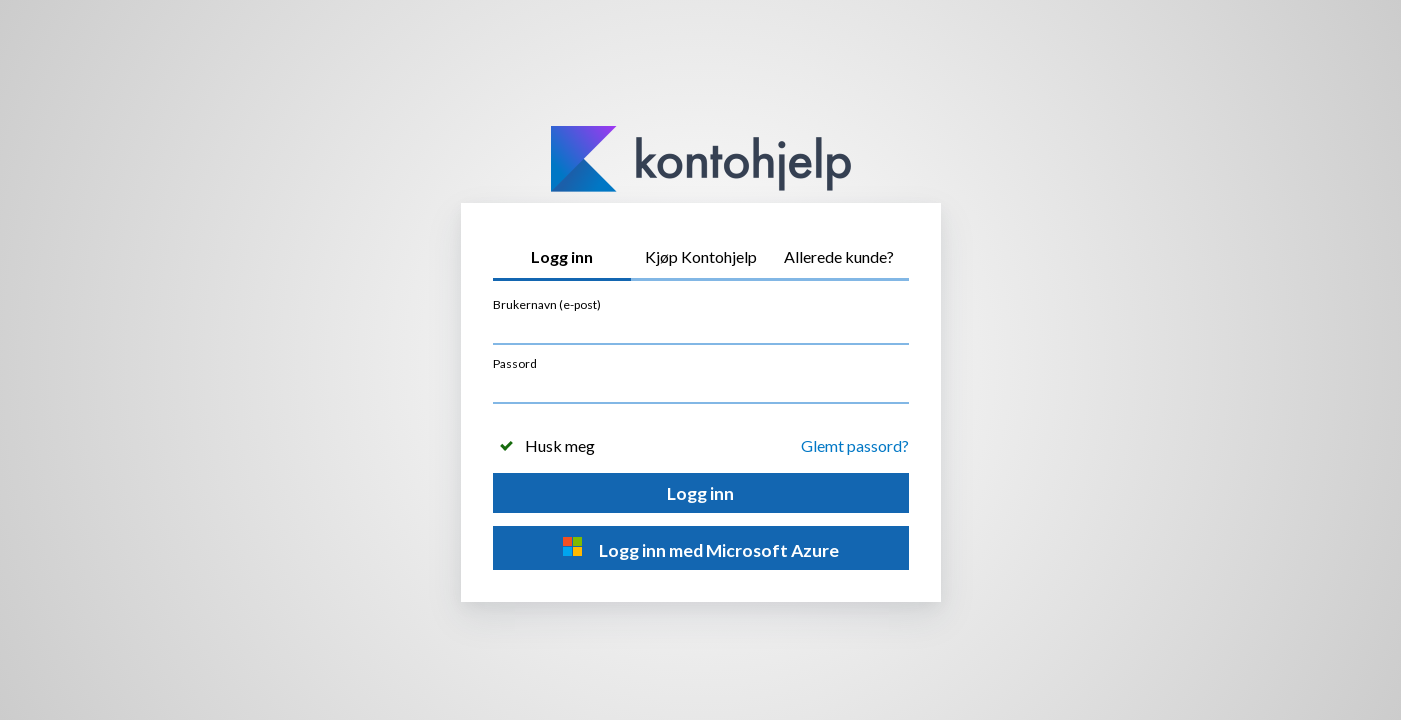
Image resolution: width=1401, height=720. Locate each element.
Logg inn (700, 493)
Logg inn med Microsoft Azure (700, 548)
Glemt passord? (855, 445)
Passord (515, 363)
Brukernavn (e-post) (547, 304)
